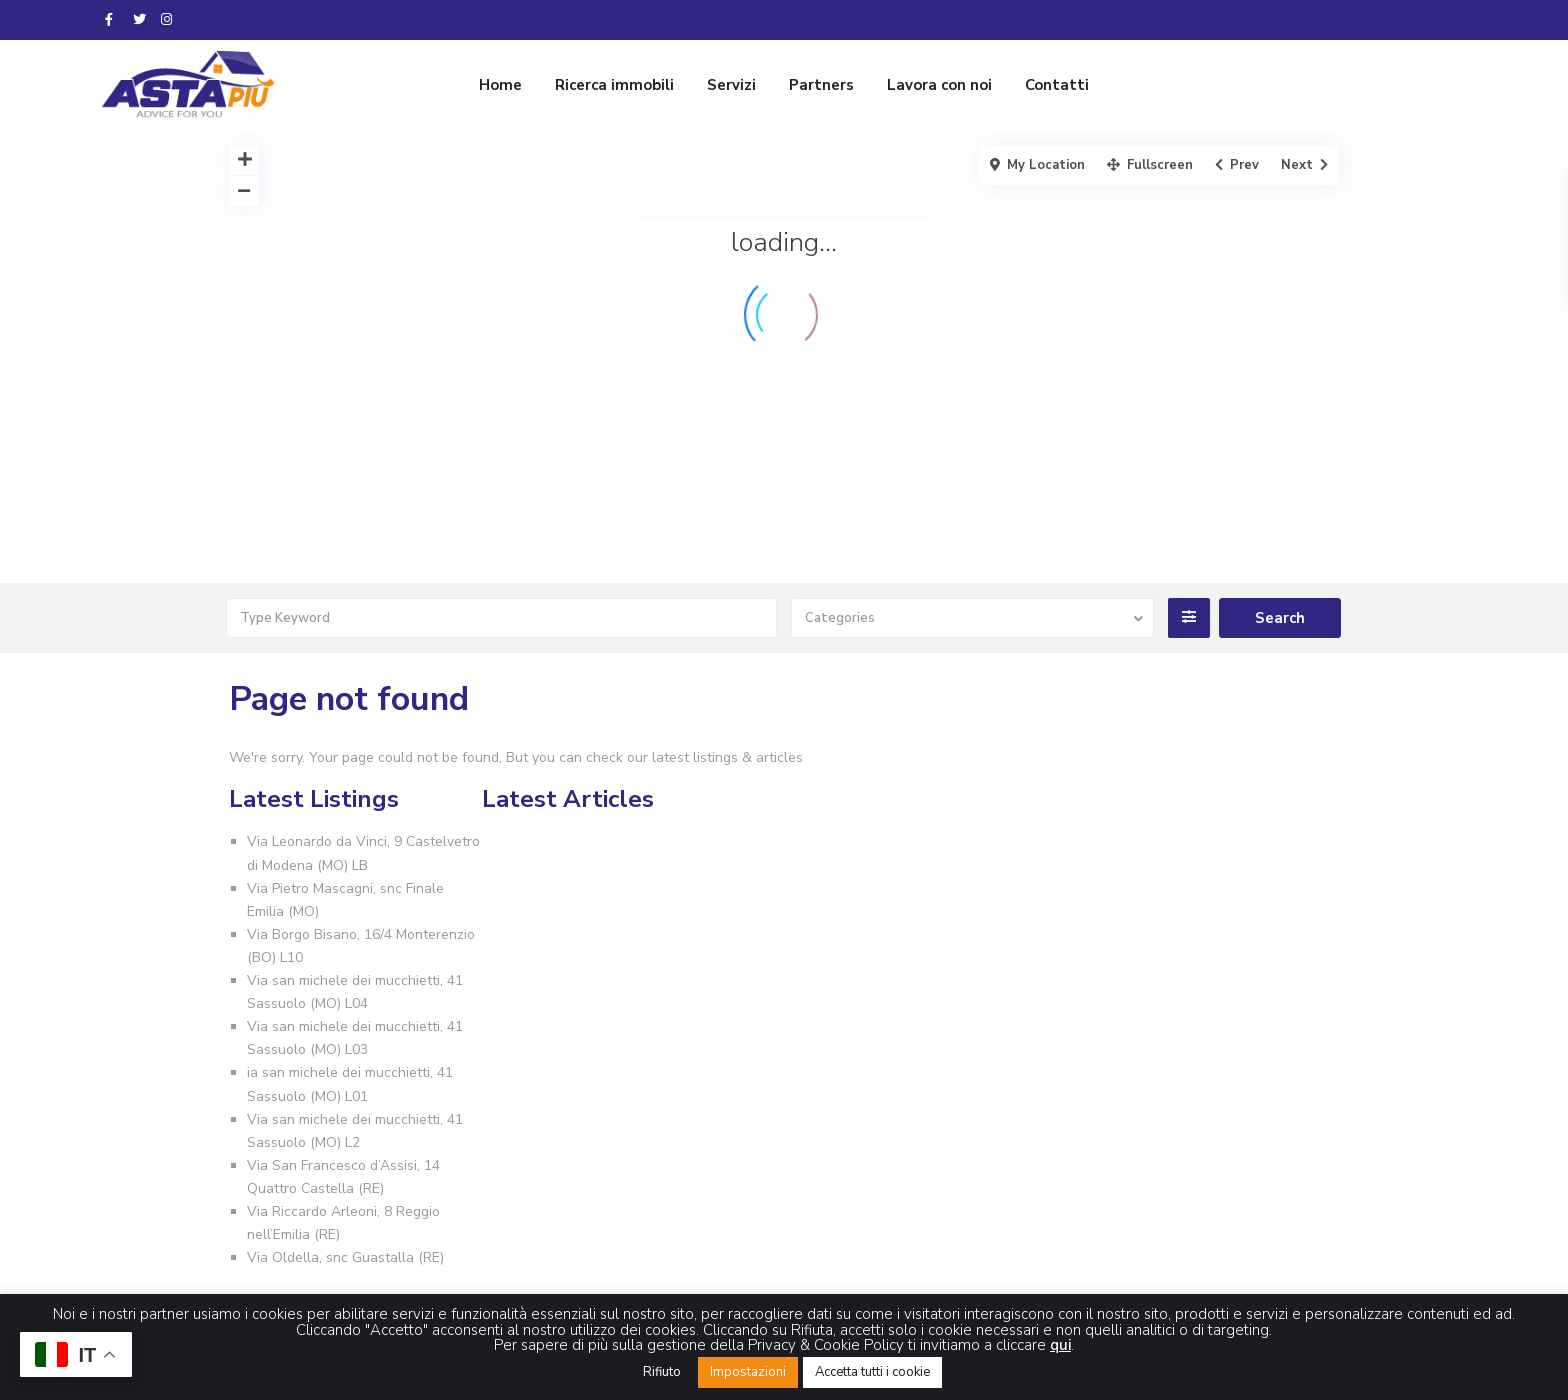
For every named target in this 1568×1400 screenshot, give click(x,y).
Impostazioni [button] (748, 1372)
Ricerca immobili (614, 85)
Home (500, 85)
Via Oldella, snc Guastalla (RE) (345, 1257)
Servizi (731, 85)
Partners (821, 85)
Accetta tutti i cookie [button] (872, 1372)
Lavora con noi (939, 85)
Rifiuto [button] (662, 1372)
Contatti (1057, 85)
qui (1060, 1345)
